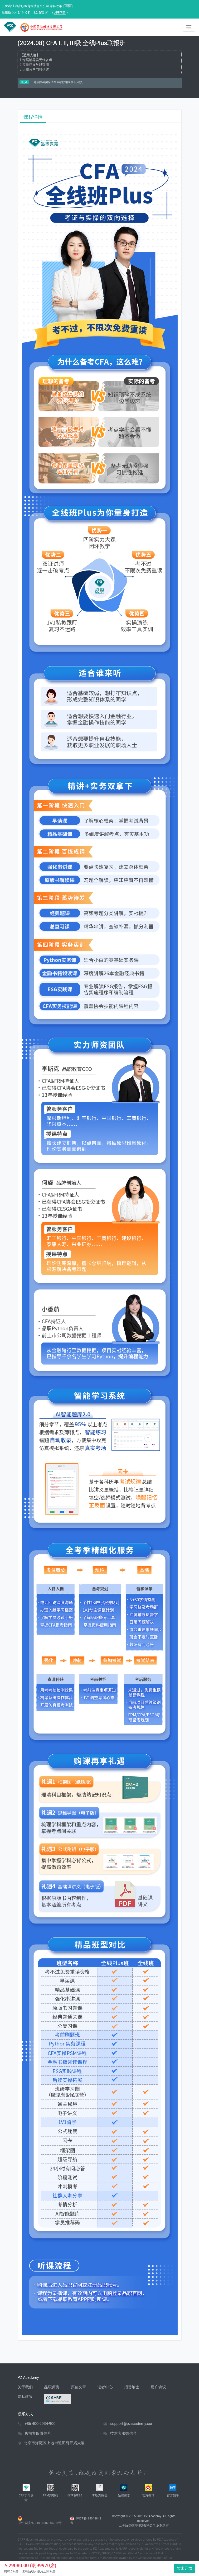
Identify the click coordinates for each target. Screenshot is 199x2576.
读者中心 (105, 2387)
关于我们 (25, 2387)
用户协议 (158, 2387)
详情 (68, 6)
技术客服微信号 (123, 2433)
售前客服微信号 (37, 2433)
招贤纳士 (131, 2387)
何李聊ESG (75, 2490)
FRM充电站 (50, 2490)
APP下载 (60, 12)
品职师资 (51, 2387)
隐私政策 (25, 2396)
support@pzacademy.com (132, 2423)
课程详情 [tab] (33, 117)
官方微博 (148, 2490)
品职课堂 (124, 2490)
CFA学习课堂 (26, 2493)
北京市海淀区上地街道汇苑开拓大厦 (54, 2443)
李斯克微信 (99, 2490)
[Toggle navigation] (189, 27)
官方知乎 (173, 2490)
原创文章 (78, 2387)
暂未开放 (184, 2568)
